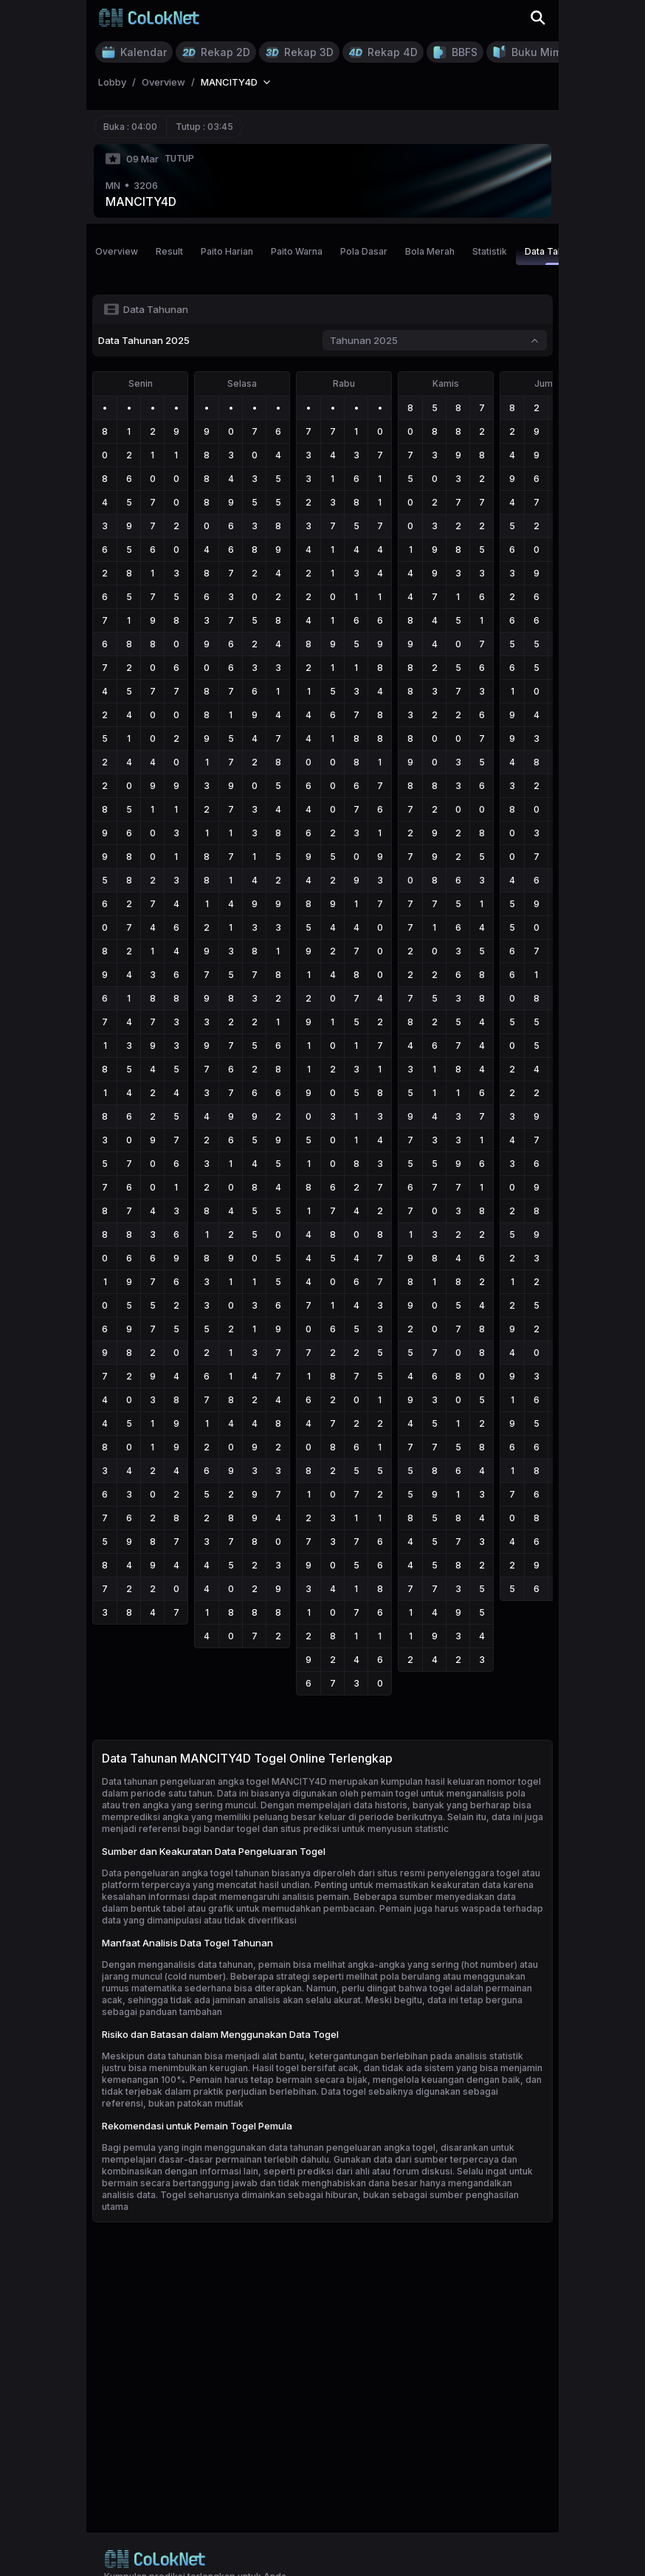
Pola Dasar (363, 251)
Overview (116, 251)
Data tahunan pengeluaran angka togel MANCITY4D (214, 1781)
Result (169, 251)
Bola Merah (430, 251)
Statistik (489, 251)
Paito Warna (296, 251)
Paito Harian (227, 251)
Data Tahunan (554, 255)
